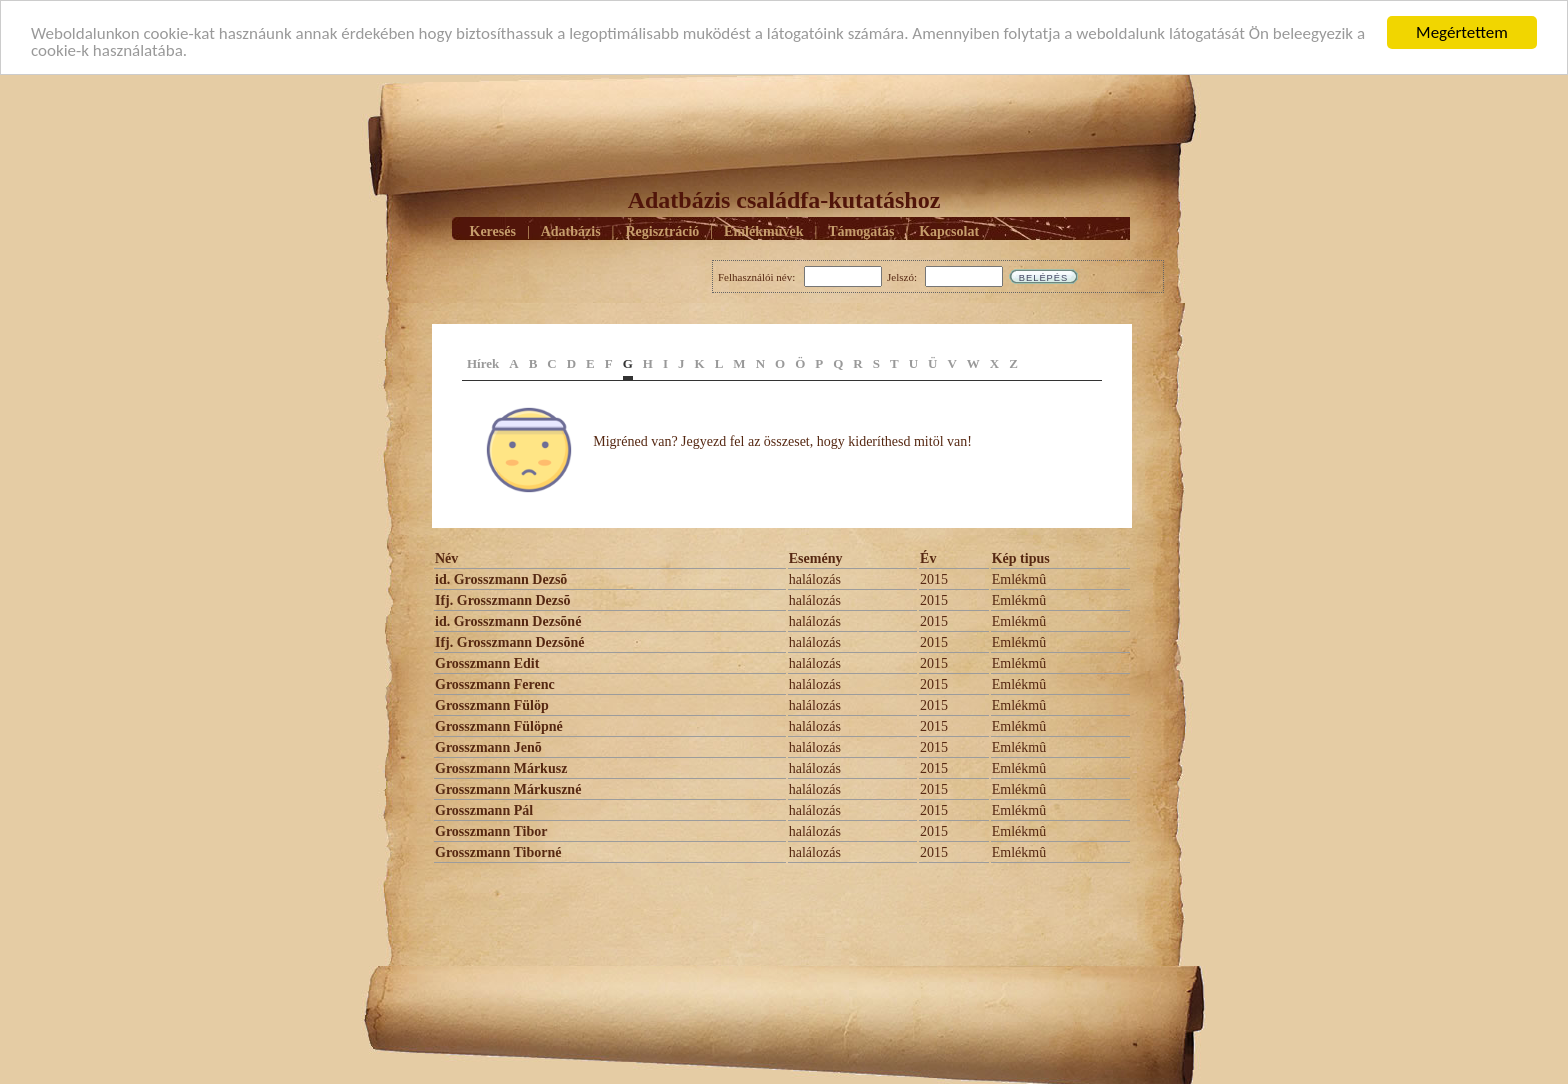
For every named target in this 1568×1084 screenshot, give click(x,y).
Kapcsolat (949, 230)
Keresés (493, 230)
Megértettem (1462, 32)
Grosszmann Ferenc (495, 684)
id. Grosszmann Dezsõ (501, 579)
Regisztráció (662, 230)
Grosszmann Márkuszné (508, 789)
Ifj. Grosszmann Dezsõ (502, 600)
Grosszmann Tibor (491, 831)
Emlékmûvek (763, 230)
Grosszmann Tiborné (498, 852)
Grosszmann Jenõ (488, 747)
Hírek (483, 363)
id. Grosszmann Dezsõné (508, 621)
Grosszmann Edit (487, 663)
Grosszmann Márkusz (501, 768)
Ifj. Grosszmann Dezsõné (509, 642)
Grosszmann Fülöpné (499, 726)
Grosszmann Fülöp (492, 705)
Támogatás (861, 230)
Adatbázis (571, 230)
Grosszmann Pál (484, 810)
